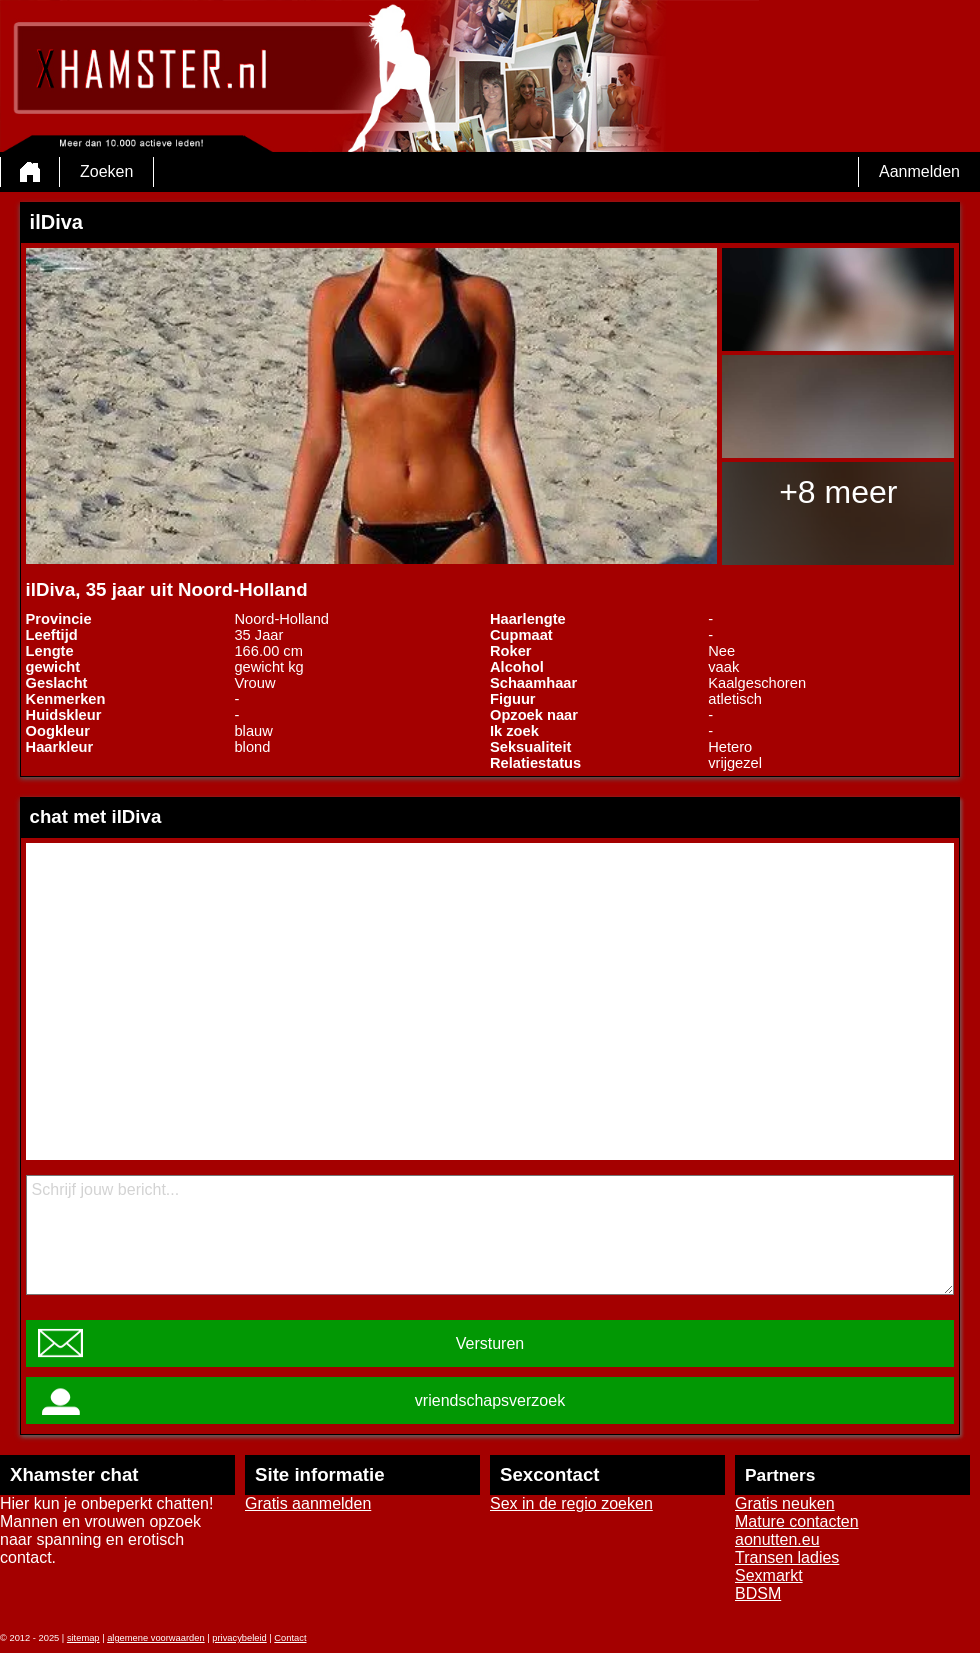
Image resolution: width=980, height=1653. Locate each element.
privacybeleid (239, 1638)
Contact (290, 1638)
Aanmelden (919, 171)
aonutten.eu (777, 1539)
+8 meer (838, 492)
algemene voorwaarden (156, 1638)
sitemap (83, 1638)
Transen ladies (787, 1557)
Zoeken (106, 171)
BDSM (758, 1593)
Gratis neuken (785, 1503)
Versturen (490, 1343)
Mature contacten (797, 1521)
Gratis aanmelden (308, 1503)
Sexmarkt (769, 1575)
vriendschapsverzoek (490, 1400)
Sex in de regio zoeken (571, 1503)
